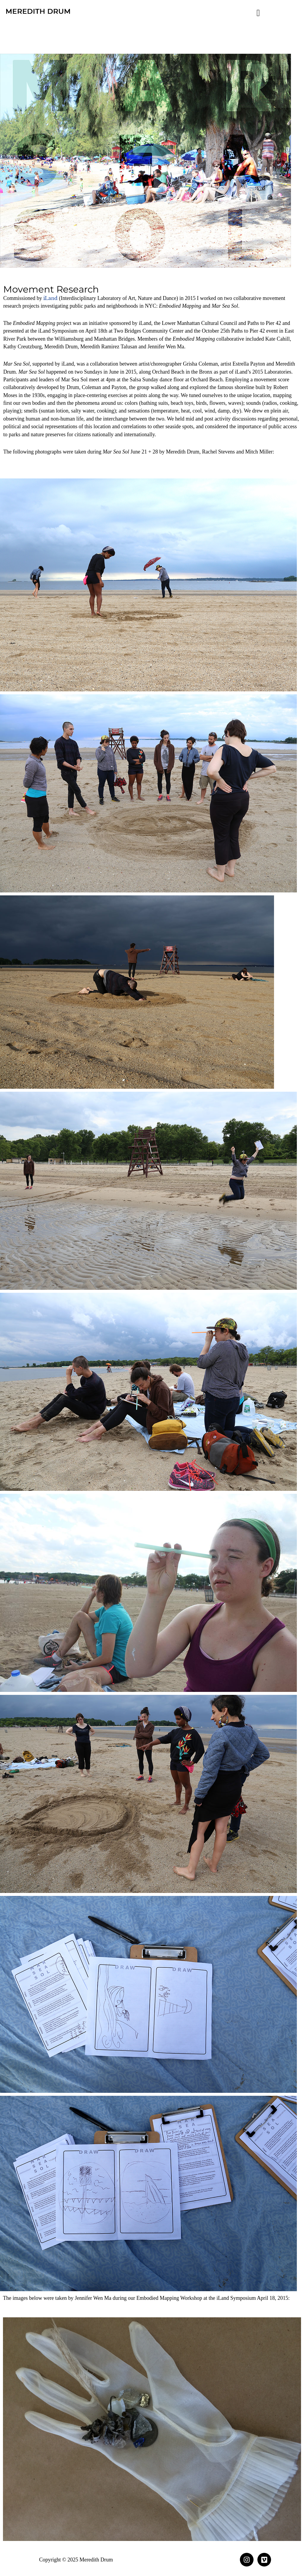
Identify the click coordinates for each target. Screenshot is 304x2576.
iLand (50, 298)
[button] (258, 13)
